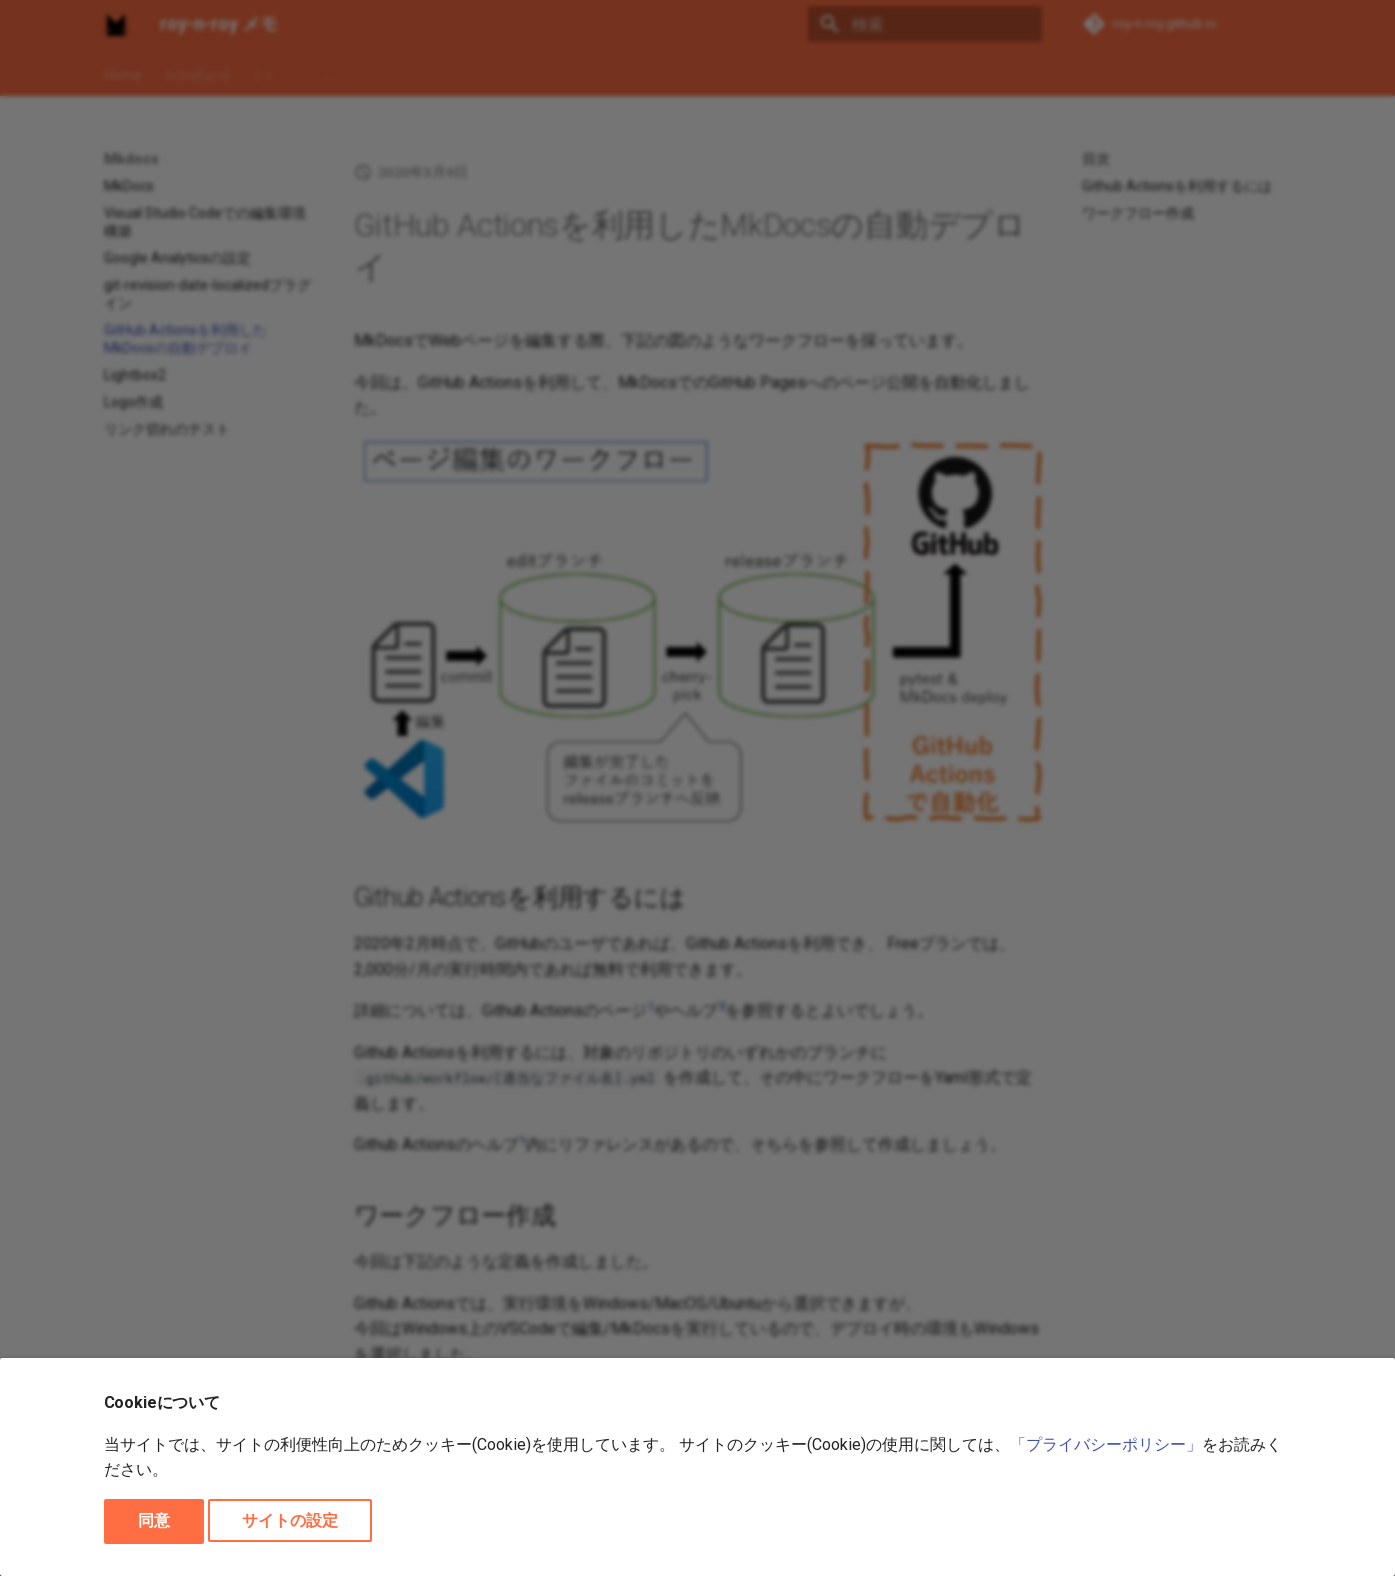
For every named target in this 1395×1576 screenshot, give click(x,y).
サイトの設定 (290, 1520)
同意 (154, 1520)
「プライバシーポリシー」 (1106, 1444)
